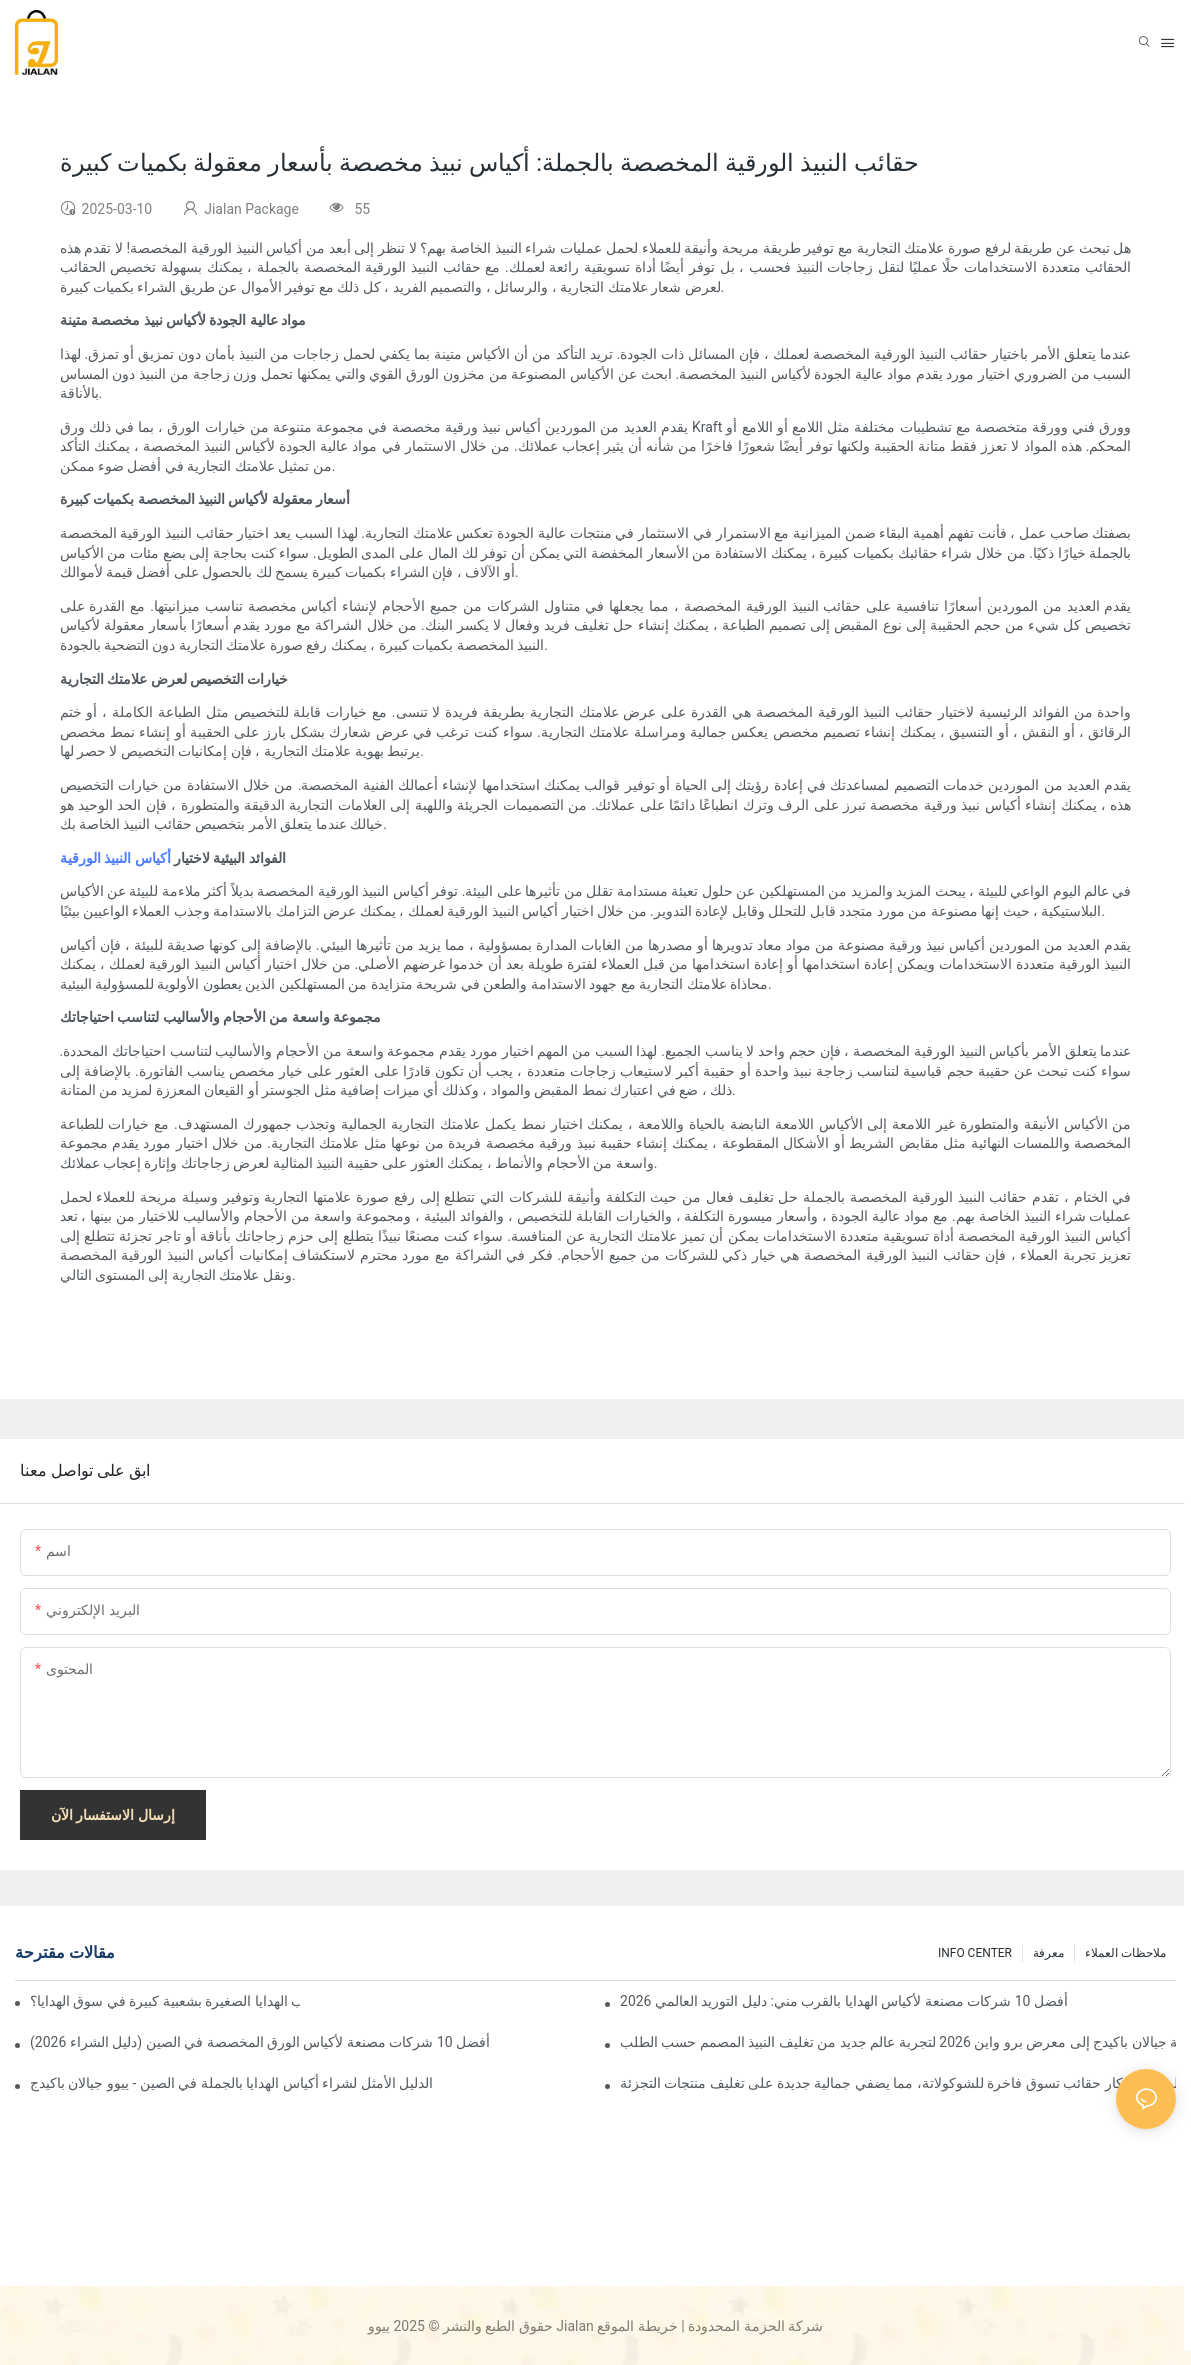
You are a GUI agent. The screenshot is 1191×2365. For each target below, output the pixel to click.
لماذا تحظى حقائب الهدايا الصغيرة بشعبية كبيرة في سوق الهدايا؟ (165, 2001)
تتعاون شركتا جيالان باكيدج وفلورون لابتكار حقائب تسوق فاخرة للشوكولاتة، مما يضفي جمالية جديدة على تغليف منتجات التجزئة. (898, 2083)
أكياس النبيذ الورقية (115, 858)
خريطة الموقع (637, 2326)
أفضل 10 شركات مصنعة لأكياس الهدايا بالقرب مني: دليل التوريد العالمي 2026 (844, 2001)
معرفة (1048, 1953)
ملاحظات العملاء (1125, 1953)
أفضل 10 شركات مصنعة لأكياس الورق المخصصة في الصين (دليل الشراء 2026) (260, 2042)
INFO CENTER (975, 1953)
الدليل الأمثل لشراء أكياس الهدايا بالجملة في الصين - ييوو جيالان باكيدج (231, 2083)
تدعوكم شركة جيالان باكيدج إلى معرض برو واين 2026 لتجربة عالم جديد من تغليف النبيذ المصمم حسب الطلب (898, 2042)
